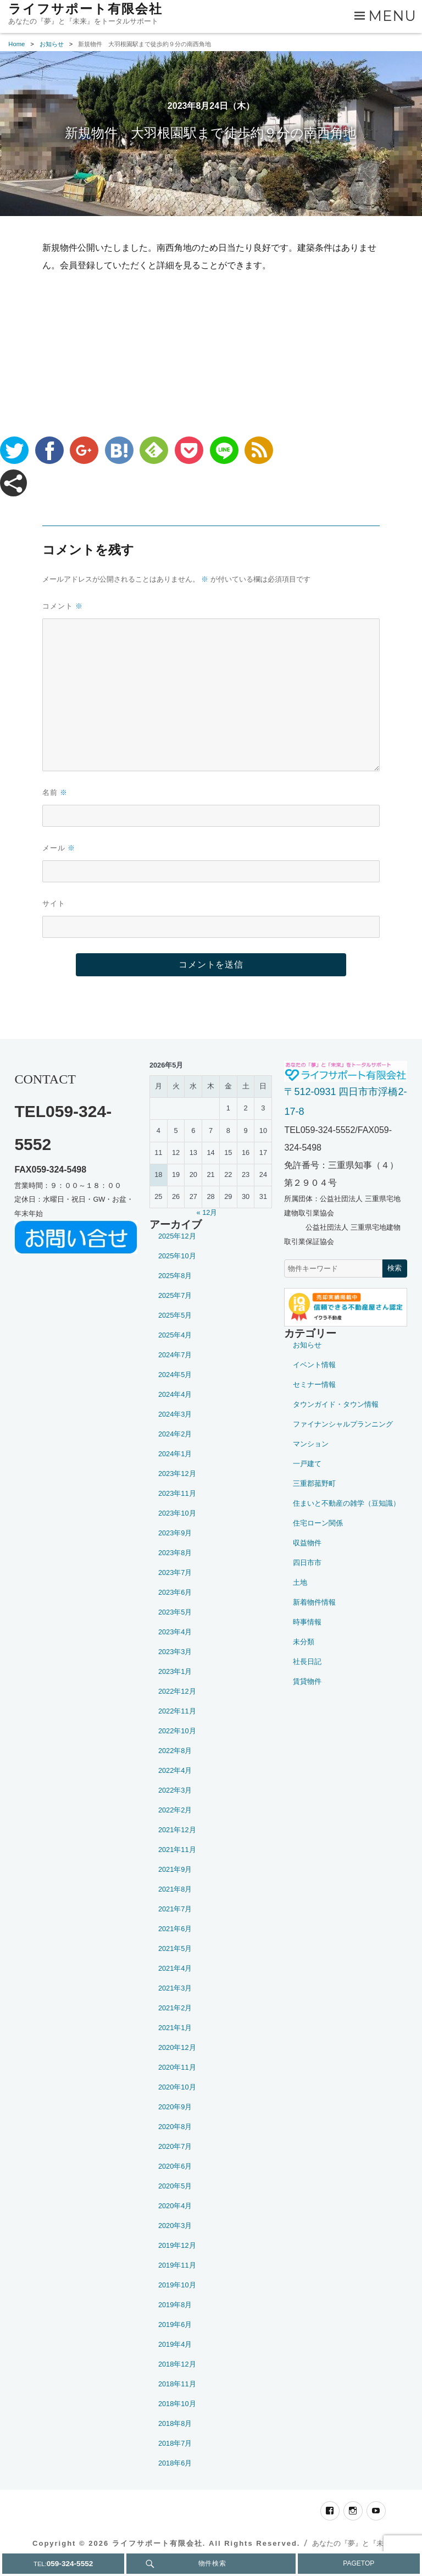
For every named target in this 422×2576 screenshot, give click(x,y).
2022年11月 (177, 1711)
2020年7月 (175, 2146)
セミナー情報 (314, 1384)
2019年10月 (177, 2285)
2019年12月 (177, 2245)
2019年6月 (175, 2324)
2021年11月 (177, 1849)
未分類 (303, 1642)
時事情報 (307, 1622)
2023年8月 (175, 1553)
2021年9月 (175, 1869)
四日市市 (307, 1562)
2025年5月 (175, 1315)
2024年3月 (175, 1414)
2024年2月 (175, 1434)
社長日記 (307, 1661)
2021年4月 (175, 1968)
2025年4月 (175, 1335)
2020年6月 (175, 2166)
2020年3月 (175, 2225)
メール (58, 848)
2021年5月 (175, 1948)
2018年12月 (177, 2364)
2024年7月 (175, 1355)
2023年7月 (175, 1572)
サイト (53, 903)
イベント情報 (314, 1365)
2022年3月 (175, 1790)
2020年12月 (177, 2047)
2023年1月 (175, 1671)
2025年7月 (175, 1295)
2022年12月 (177, 1691)
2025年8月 (175, 1276)
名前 (55, 792)
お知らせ (307, 1345)
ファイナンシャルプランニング (343, 1424)
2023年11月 (177, 1493)
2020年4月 (175, 2206)
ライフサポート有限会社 (85, 9)
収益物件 (307, 1543)
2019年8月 (175, 2305)
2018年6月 (175, 2463)
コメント (62, 606)
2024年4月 (175, 1394)
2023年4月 (175, 1632)
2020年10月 (177, 2087)
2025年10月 (177, 1256)
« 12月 (207, 1212)
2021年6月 (175, 1929)
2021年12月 (177, 1830)
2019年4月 (175, 2344)
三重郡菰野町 (314, 1483)
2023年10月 (177, 1513)
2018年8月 (175, 2423)
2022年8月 (175, 1750)
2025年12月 (177, 1236)
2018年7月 (175, 2443)
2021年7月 (175, 1909)
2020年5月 (175, 2186)
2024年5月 (175, 1374)
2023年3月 (175, 1652)
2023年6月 (175, 1592)
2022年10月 (177, 1731)
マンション (311, 1444)
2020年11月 (177, 2067)
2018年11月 (177, 2384)
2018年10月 (177, 2404)
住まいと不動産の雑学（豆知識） (346, 1503)
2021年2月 (175, 2008)
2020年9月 (175, 2107)
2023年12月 (177, 1473)
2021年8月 (175, 1889)
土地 (300, 1582)
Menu (393, 15)
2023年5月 (175, 1612)
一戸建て (307, 1464)
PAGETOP (358, 2563)
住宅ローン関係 (318, 1523)
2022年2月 (175, 1810)
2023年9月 (175, 1533)
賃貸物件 (307, 1681)
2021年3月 (175, 1988)
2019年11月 (177, 2265)
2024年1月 (175, 1454)
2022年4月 (175, 1770)
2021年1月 (175, 2028)
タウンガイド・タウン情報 (336, 1404)
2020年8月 (175, 2126)
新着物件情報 (314, 1602)
